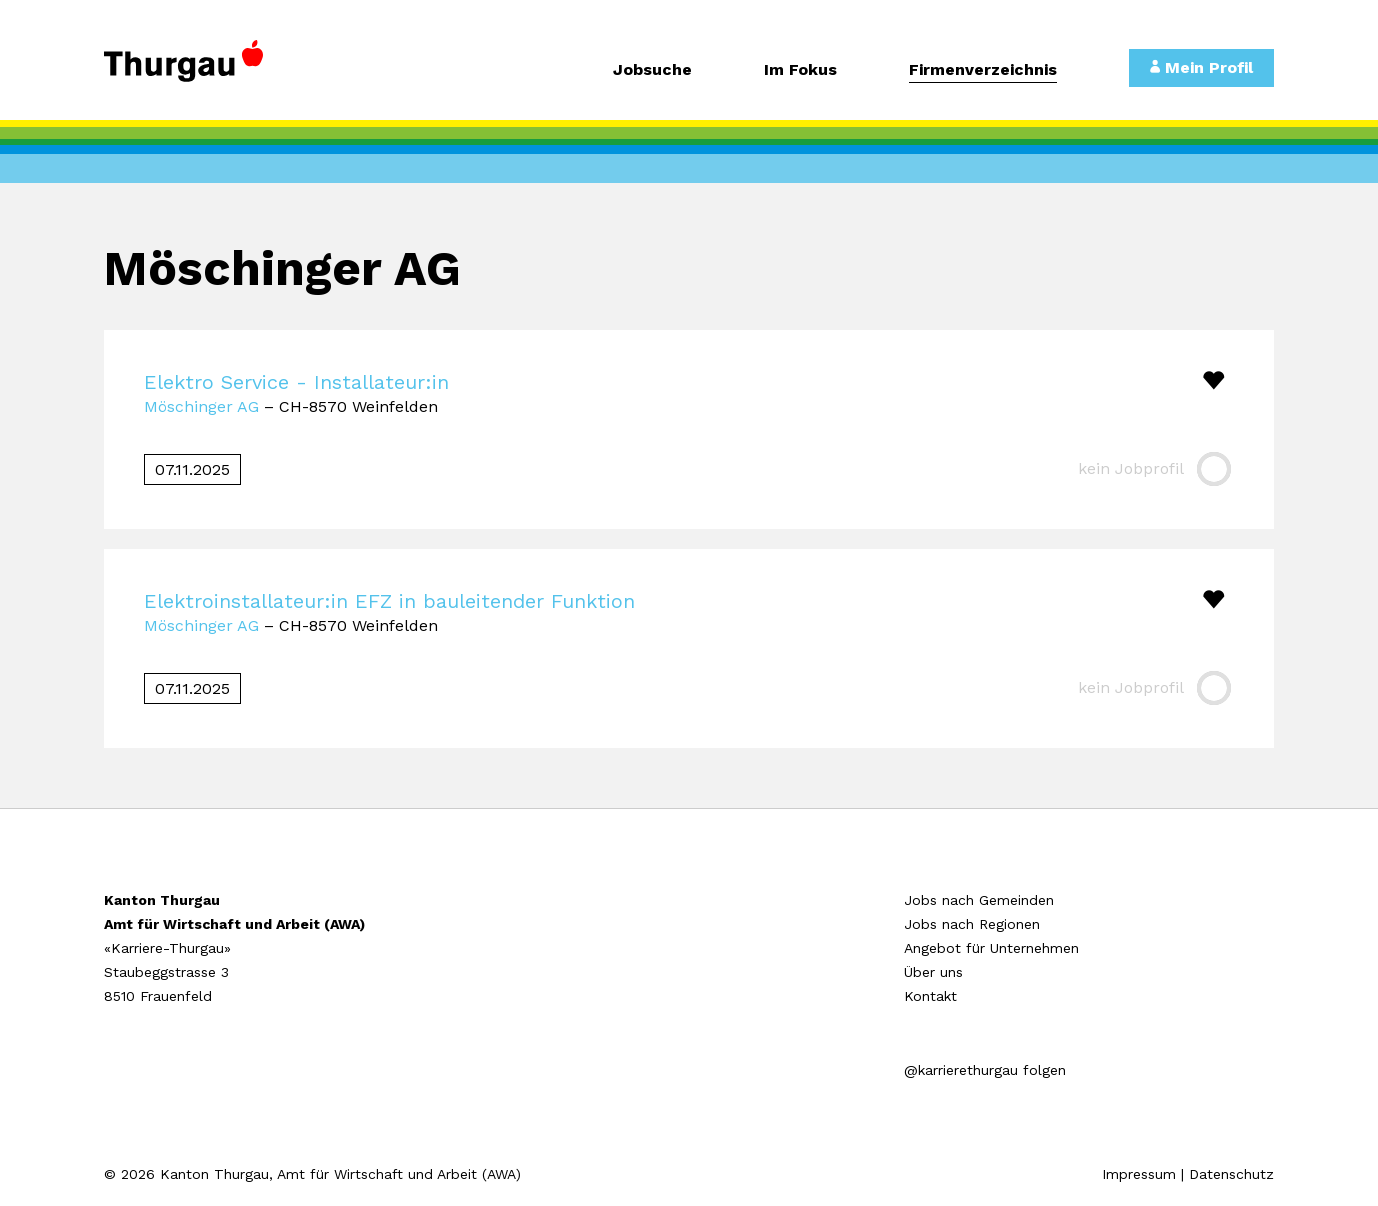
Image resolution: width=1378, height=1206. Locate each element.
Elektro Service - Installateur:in (296, 382)
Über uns (933, 972)
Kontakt (930, 996)
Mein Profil (1201, 67)
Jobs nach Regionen (972, 924)
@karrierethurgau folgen (985, 1070)
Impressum (1139, 1174)
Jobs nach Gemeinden (979, 900)
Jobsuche (652, 70)
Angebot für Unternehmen (991, 948)
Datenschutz (1231, 1174)
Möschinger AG (201, 406)
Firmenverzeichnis (983, 70)
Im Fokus (800, 70)
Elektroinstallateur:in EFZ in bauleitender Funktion (389, 601)
